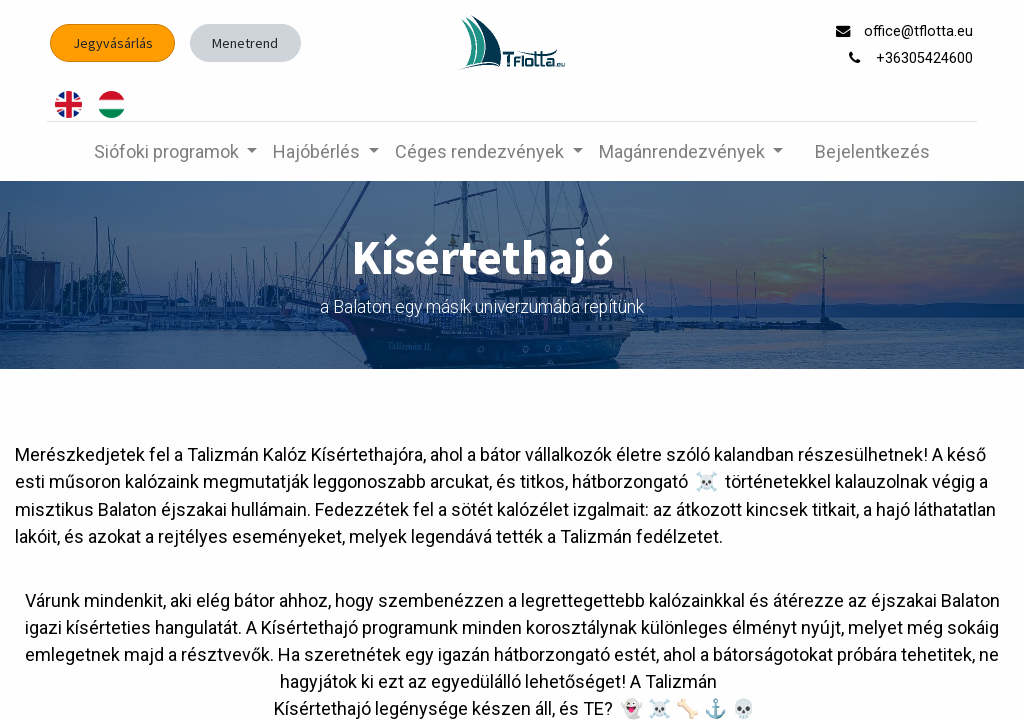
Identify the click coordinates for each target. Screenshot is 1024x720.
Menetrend (245, 43)
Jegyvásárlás (113, 43)
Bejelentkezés (872, 151)
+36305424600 (926, 58)
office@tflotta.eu (920, 31)
